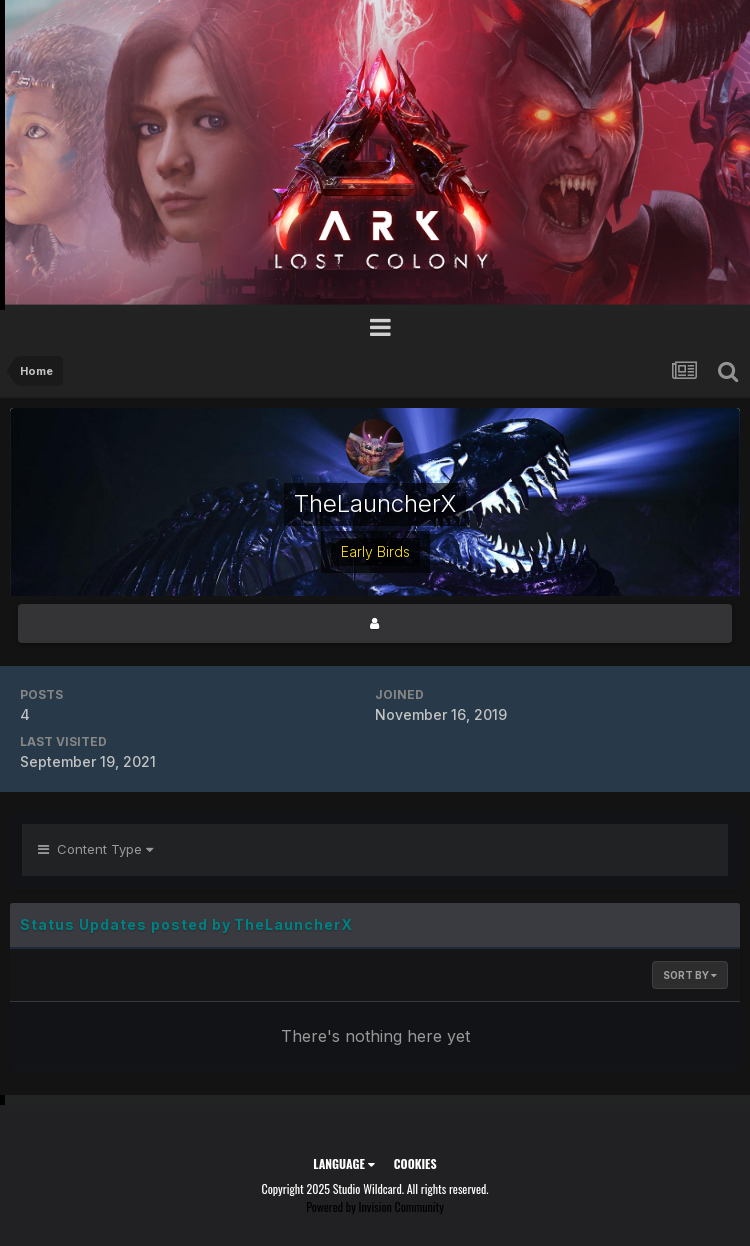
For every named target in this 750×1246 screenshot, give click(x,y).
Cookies (415, 1163)
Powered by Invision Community (375, 1206)
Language (343, 1163)
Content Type (95, 849)
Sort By (690, 975)
